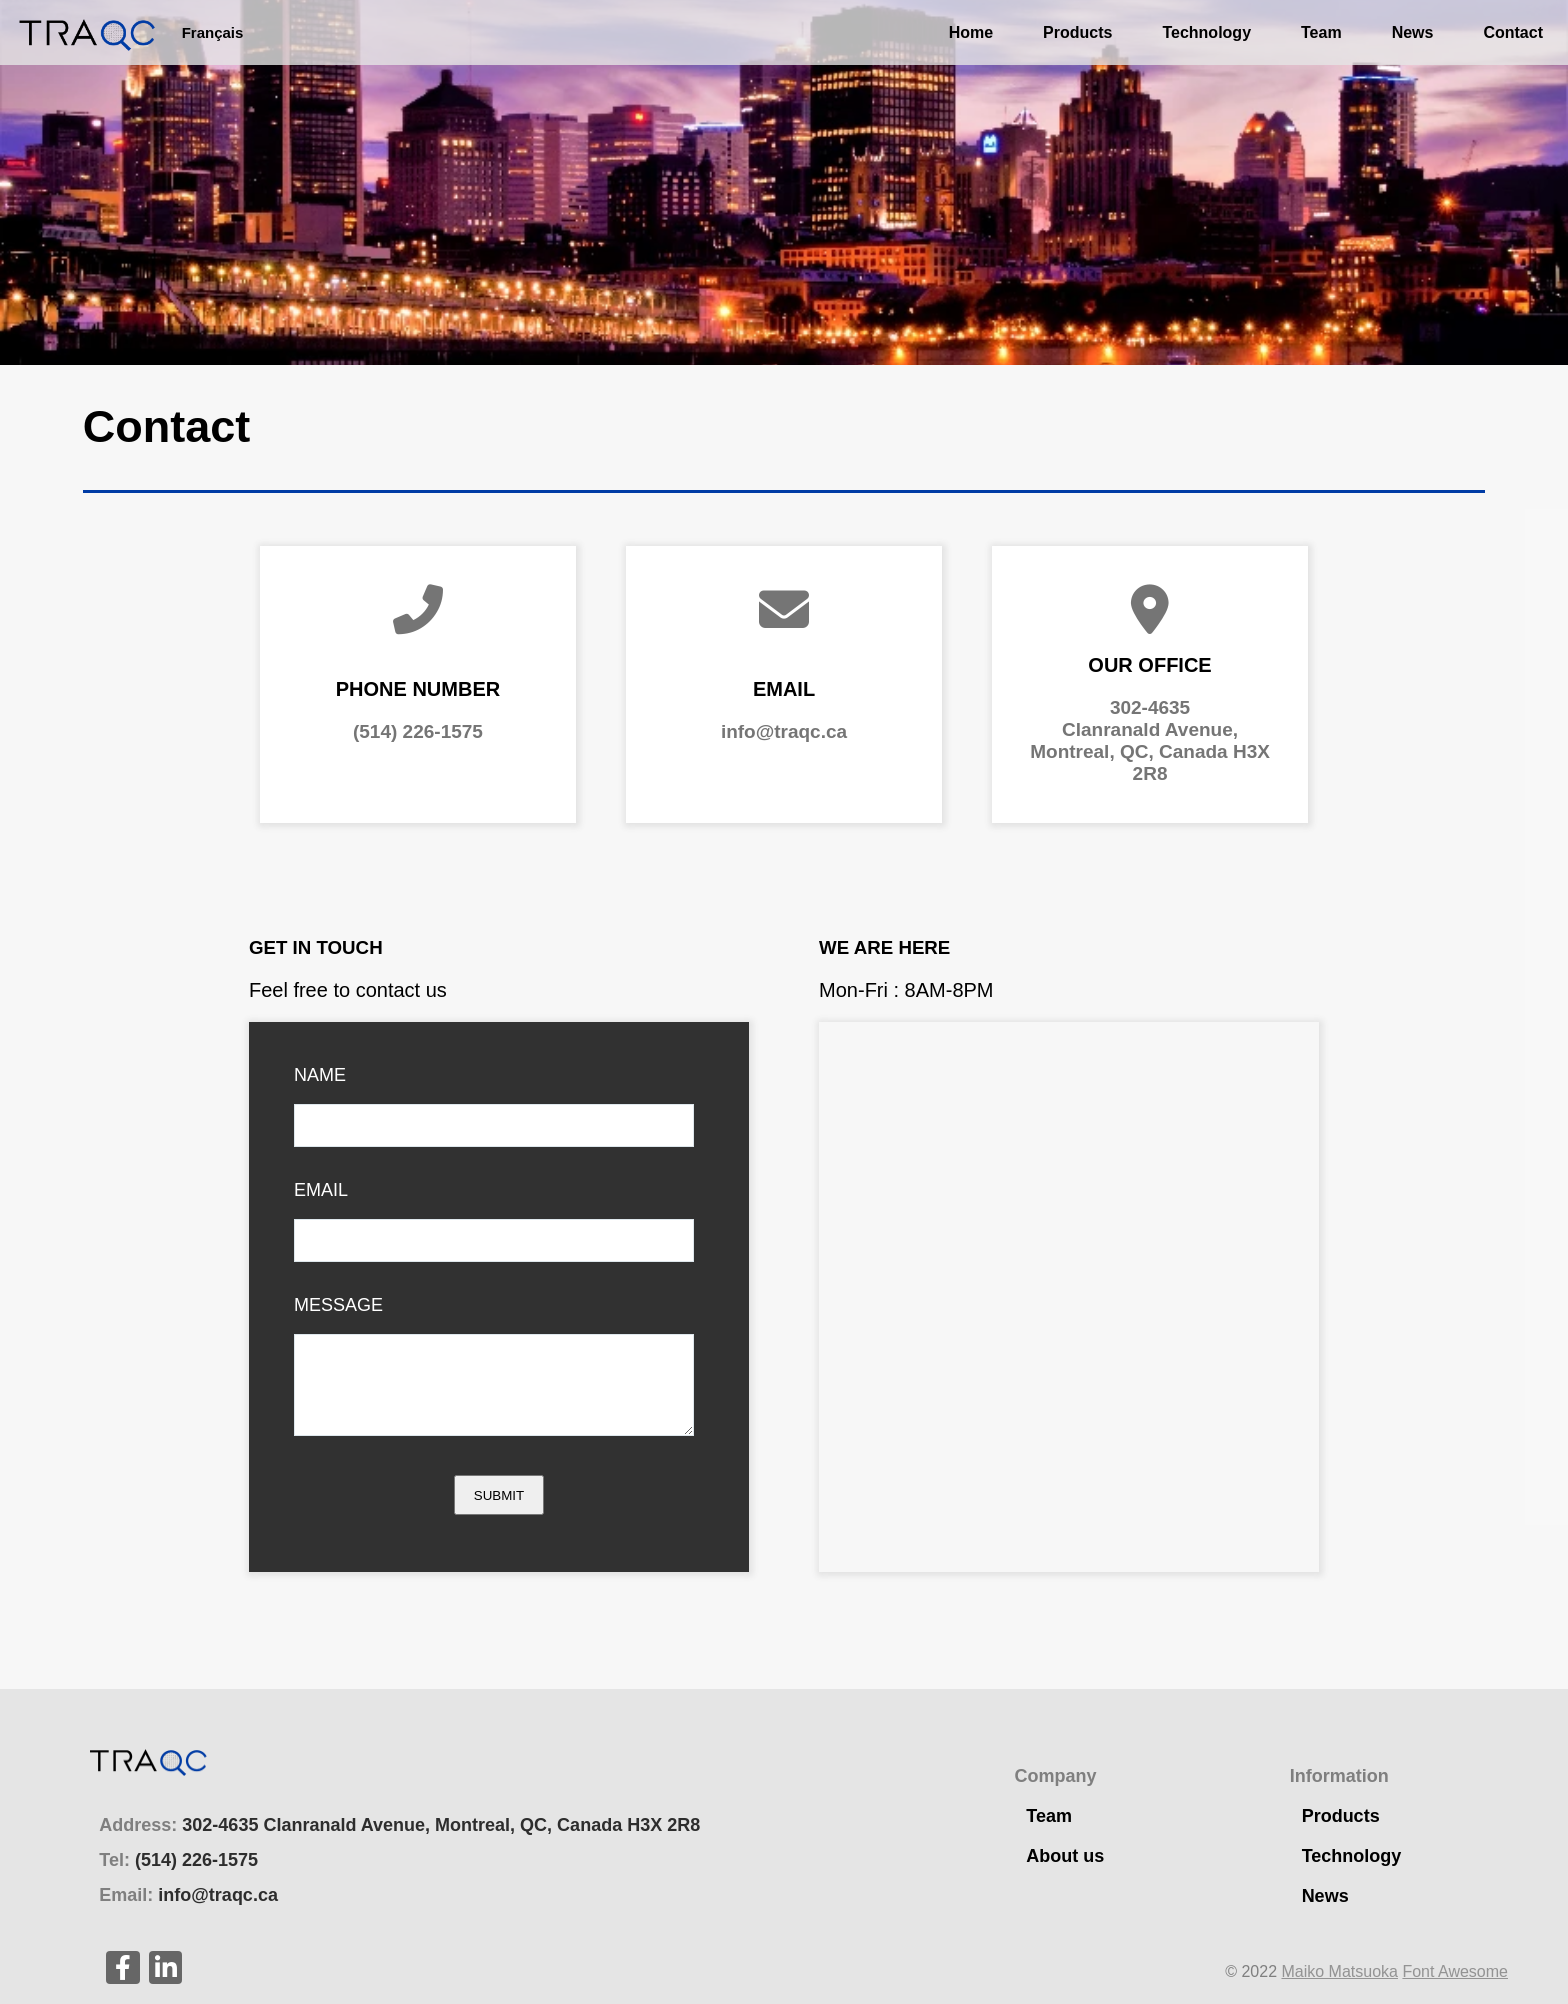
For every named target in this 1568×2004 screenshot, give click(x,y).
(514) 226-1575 (418, 731)
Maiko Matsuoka (1339, 1971)
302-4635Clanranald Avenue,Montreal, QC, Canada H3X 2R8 (1150, 740)
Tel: (178, 1860)
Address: (399, 1825)
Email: (188, 1895)
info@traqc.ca (784, 731)
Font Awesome (1455, 1971)
